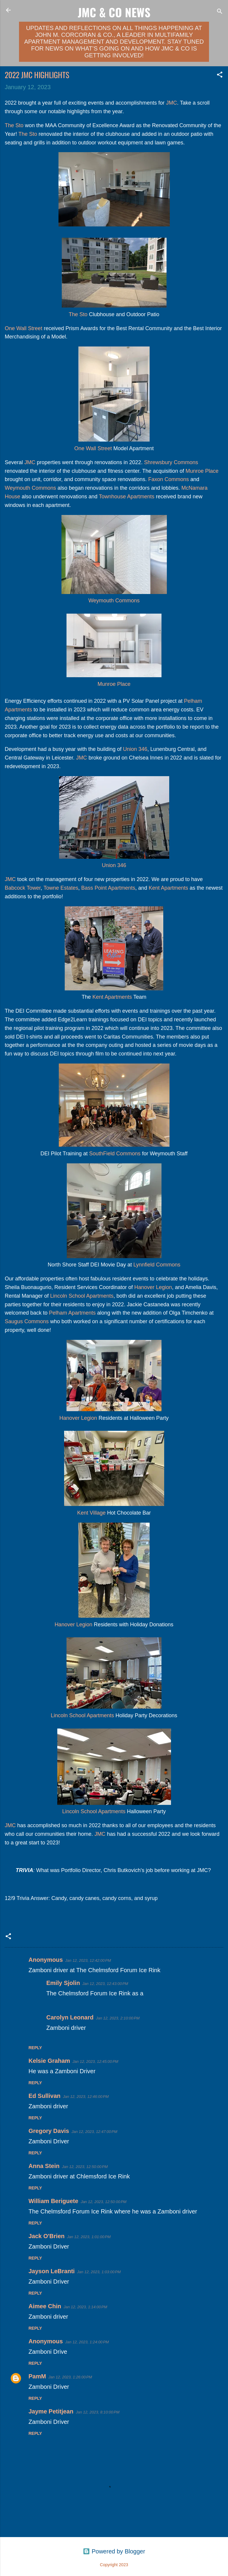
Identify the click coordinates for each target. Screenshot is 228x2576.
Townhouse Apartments (126, 497)
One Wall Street (23, 328)
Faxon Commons (168, 479)
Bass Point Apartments (108, 888)
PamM (37, 2376)
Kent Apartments (168, 888)
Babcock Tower (23, 888)
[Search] (219, 12)
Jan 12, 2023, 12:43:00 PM (105, 1983)
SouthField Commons (114, 1154)
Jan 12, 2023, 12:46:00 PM (86, 2096)
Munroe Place (202, 471)
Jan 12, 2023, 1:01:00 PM (88, 2237)
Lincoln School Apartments (81, 1296)
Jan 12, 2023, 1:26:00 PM (70, 2377)
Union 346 (135, 749)
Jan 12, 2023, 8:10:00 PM (97, 2412)
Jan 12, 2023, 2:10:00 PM (118, 2018)
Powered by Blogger (114, 2551)
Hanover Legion (153, 1287)
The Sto (14, 125)
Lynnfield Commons (156, 1265)
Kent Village (91, 1513)
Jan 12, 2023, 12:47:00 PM (94, 2131)
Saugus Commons (27, 1321)
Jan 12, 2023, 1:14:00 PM (85, 2307)
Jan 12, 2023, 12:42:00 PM (88, 1960)
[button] (219, 75)
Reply (35, 2047)
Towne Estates (60, 888)
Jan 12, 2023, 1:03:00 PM (99, 2272)
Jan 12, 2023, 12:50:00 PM (84, 2166)
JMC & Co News (114, 12)
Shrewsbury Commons (171, 462)
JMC (171, 103)
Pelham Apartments (72, 1313)
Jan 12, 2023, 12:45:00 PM (95, 2061)
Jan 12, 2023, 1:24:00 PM (87, 2342)
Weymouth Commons (30, 488)
